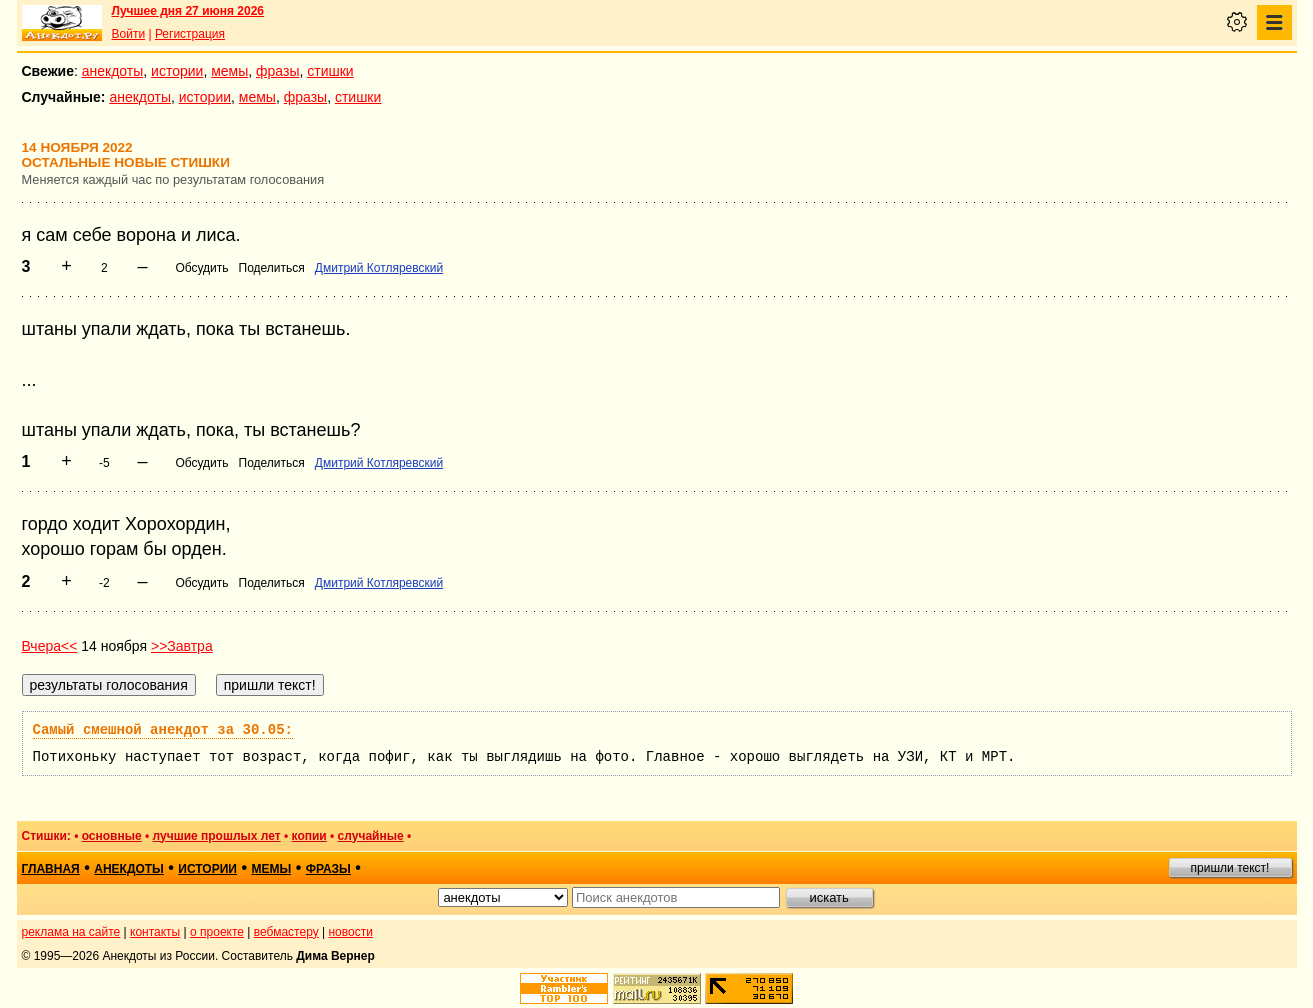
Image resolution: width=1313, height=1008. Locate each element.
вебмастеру (286, 932)
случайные (371, 836)
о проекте (217, 932)
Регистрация (190, 34)
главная (51, 869)
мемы (229, 71)
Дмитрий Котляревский (379, 268)
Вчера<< (50, 646)
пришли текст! (1230, 868)
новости (350, 932)
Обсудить (201, 268)
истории (177, 71)
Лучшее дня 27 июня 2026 (188, 11)
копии (309, 836)
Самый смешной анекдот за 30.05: (163, 730)
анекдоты (113, 71)
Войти (129, 34)
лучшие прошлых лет (217, 836)
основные (112, 836)
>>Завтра (182, 646)
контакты (155, 932)
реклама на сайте (71, 932)
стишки (330, 71)
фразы (277, 71)
